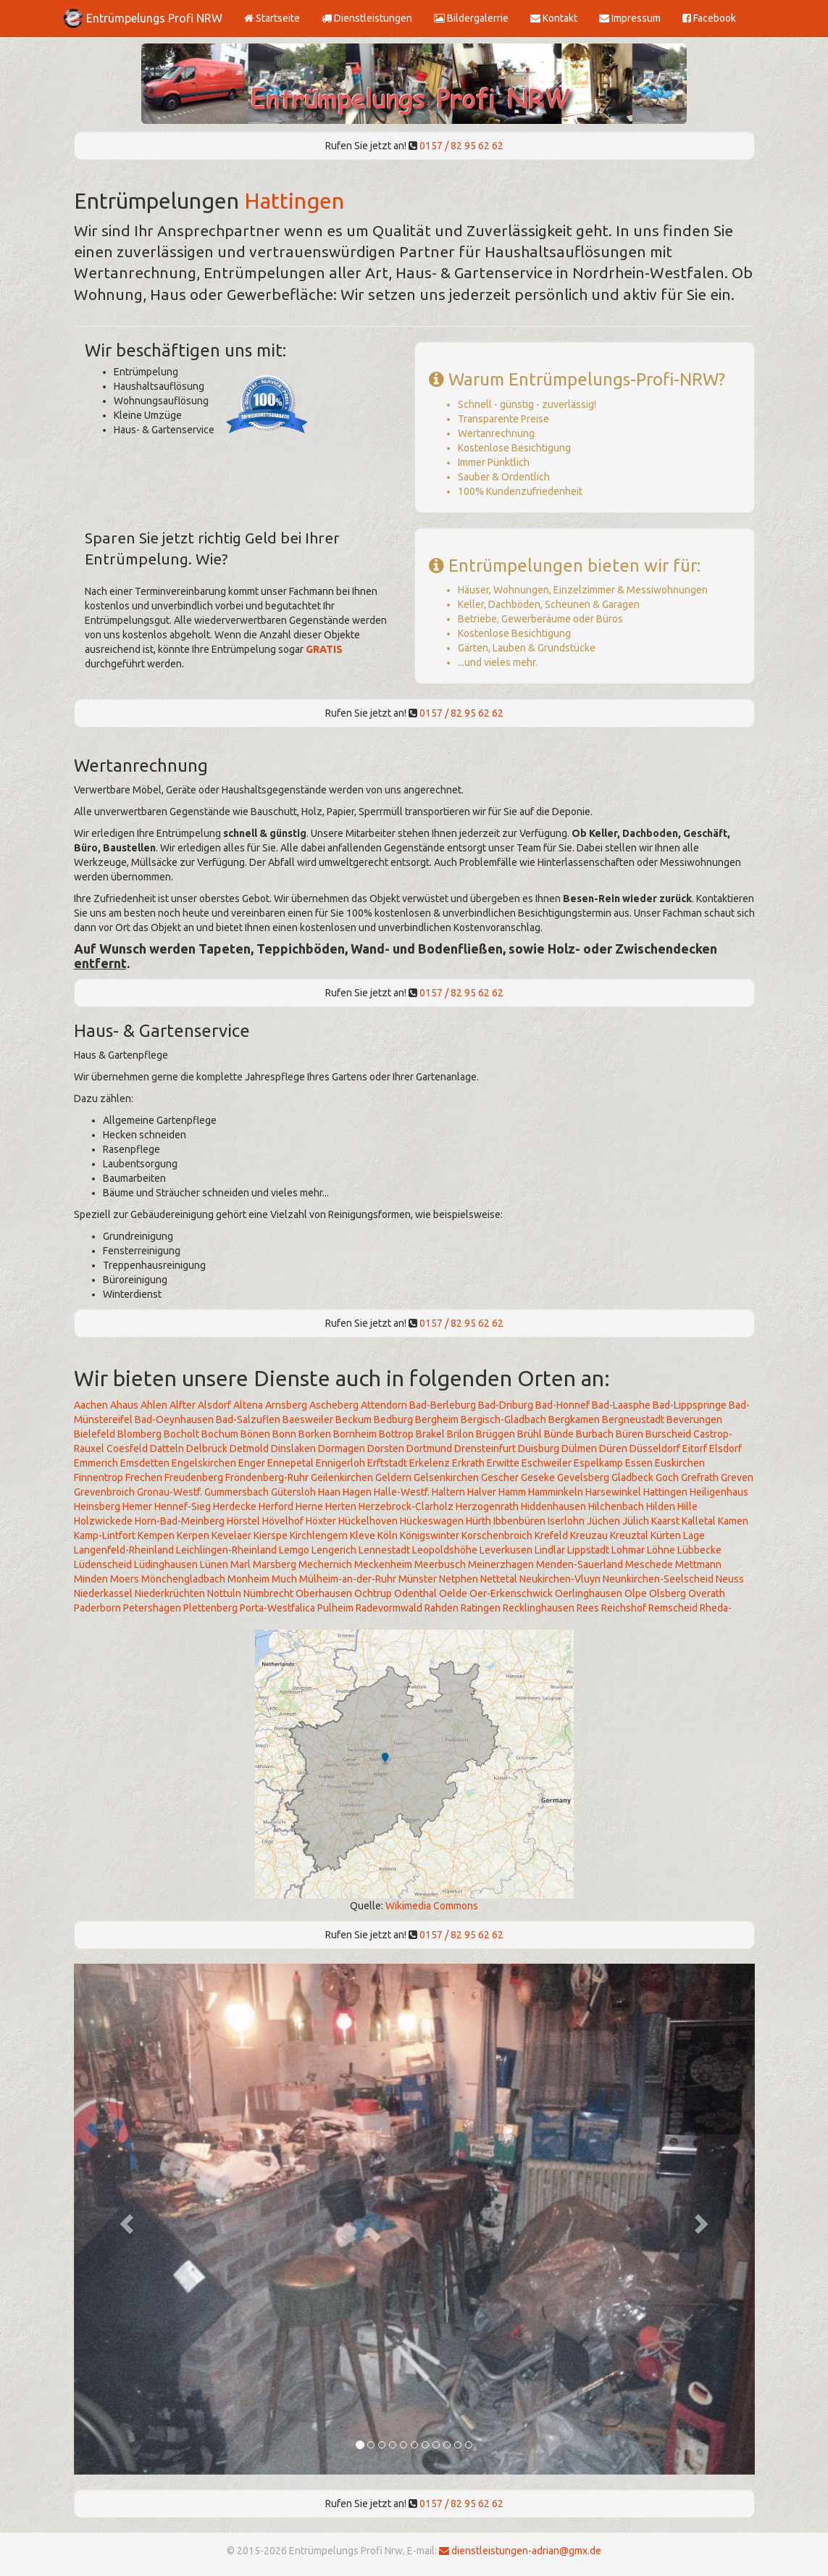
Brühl (529, 1434)
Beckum (353, 1419)
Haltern (448, 1492)
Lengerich (333, 1550)
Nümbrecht (268, 1593)
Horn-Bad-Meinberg (180, 1521)
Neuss (730, 1579)
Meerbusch (440, 1564)
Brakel (430, 1434)
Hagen (357, 1492)
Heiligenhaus (719, 1492)
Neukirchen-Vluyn (560, 1579)
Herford (276, 1506)
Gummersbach (236, 1492)
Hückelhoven (368, 1521)
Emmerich (96, 1463)
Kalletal (699, 1521)
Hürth (478, 1521)
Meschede (649, 1564)
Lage (694, 1535)
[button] (125, 2219)
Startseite (272, 18)
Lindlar (550, 1550)
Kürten (666, 1535)
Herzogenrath (487, 1506)
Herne (309, 1506)
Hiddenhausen (553, 1506)
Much (284, 1579)
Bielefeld (94, 1434)
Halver (481, 1492)
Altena (248, 1405)
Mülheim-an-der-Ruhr (347, 1579)
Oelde (453, 1593)
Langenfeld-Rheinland (124, 1550)
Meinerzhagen (501, 1564)
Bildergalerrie (471, 18)
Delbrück (206, 1448)
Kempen (156, 1535)
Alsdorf (214, 1405)
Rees (588, 1608)
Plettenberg (210, 1608)
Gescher (500, 1477)
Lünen (214, 1564)
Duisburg (538, 1448)
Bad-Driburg (505, 1405)
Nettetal (498, 1579)
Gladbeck (632, 1477)
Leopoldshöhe (444, 1550)
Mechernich (325, 1564)
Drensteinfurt (485, 1448)
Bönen (255, 1434)
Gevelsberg (583, 1477)
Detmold (249, 1448)
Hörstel (243, 1521)
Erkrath (468, 1463)
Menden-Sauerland (579, 1564)
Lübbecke (699, 1550)
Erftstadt (387, 1463)
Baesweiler (308, 1419)
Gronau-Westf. (169, 1492)
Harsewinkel (613, 1492)
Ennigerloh (340, 1463)
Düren (613, 1448)
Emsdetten (145, 1463)
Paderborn (97, 1608)
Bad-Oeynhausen (174, 1419)
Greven (737, 1477)
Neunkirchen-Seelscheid (658, 1579)
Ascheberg (334, 1405)
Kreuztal (629, 1535)
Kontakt (553, 18)
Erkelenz (429, 1463)
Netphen (458, 1579)
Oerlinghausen (588, 1593)
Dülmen (579, 1448)
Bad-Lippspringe (690, 1405)
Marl (240, 1564)
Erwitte (503, 1463)
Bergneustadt (633, 1419)
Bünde (559, 1434)
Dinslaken (293, 1448)
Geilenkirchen (342, 1477)
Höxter (321, 1521)
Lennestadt (384, 1550)
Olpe (635, 1593)
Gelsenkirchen (446, 1477)
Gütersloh (293, 1492)
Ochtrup (373, 1593)
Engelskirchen (204, 1463)
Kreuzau (589, 1535)
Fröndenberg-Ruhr (267, 1477)
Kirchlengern (319, 1535)
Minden (91, 1579)
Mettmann (698, 1564)
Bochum (219, 1434)
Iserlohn (566, 1521)
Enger (251, 1463)
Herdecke (234, 1506)
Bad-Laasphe (621, 1405)
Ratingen (481, 1608)
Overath (706, 1593)
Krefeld (551, 1535)
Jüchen (603, 1521)
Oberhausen (324, 1593)
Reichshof (623, 1608)
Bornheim (355, 1434)
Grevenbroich (104, 1492)
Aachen (91, 1405)
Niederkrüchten (170, 1593)
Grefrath (700, 1477)
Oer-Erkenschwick (511, 1593)
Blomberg (139, 1434)
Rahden (442, 1608)
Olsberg (667, 1593)
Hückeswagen (432, 1521)
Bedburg (393, 1419)
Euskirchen (680, 1463)
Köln (387, 1535)
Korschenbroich (496, 1535)
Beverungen (694, 1419)
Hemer (137, 1506)
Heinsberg (97, 1506)
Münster (417, 1579)
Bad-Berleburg (442, 1405)
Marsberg (274, 1564)
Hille (687, 1506)
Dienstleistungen (367, 18)
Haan (329, 1492)
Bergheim (437, 1419)
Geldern (393, 1477)
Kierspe (271, 1535)
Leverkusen (506, 1550)
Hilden (660, 1506)
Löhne (661, 1550)
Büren (629, 1434)
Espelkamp (598, 1463)
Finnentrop (98, 1477)
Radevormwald (389, 1608)
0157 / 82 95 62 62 (461, 145)
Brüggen (495, 1434)
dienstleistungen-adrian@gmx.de (520, 2550)
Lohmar (628, 1550)
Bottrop (396, 1434)
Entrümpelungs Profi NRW (154, 18)
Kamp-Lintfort (104, 1535)
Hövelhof (283, 1521)
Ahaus (124, 1405)
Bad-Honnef (562, 1405)
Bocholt (181, 1434)
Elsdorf (725, 1448)
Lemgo (294, 1550)
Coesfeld (127, 1448)
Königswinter (429, 1535)
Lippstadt (588, 1550)
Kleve (362, 1535)
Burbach (595, 1434)
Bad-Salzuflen (248, 1419)
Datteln (167, 1448)
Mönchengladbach (183, 1579)
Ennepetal (290, 1463)
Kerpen (193, 1535)
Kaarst (665, 1521)
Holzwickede (103, 1521)
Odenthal (415, 1593)
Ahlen (154, 1405)
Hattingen (294, 200)
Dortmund (429, 1448)
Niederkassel (103, 1593)
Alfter (183, 1405)
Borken (314, 1434)
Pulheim (335, 1608)
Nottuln (224, 1593)
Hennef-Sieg (182, 1506)
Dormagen (341, 1448)
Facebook (709, 18)
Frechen (143, 1477)
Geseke (538, 1477)
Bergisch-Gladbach (503, 1419)
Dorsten (385, 1448)
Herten (340, 1506)
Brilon (460, 1434)
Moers (124, 1579)
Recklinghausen (538, 1608)
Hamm (512, 1492)
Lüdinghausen (166, 1564)
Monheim (248, 1579)
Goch (667, 1477)
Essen (639, 1463)
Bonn (284, 1434)
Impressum (630, 18)
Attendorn (384, 1405)
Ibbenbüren (519, 1521)
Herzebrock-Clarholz (406, 1506)
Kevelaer (231, 1535)
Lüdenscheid (103, 1564)
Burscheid (668, 1434)
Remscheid (673, 1608)
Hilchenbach (616, 1506)
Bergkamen (574, 1419)
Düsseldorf (655, 1448)
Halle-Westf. (402, 1492)
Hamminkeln (555, 1492)
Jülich (635, 1521)
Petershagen (152, 1608)
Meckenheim (383, 1564)
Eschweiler (547, 1463)
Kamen (733, 1521)
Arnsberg (286, 1405)
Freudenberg (193, 1477)
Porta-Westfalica (277, 1608)
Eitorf (694, 1448)
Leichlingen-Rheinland (226, 1550)
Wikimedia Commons (431, 1906)
